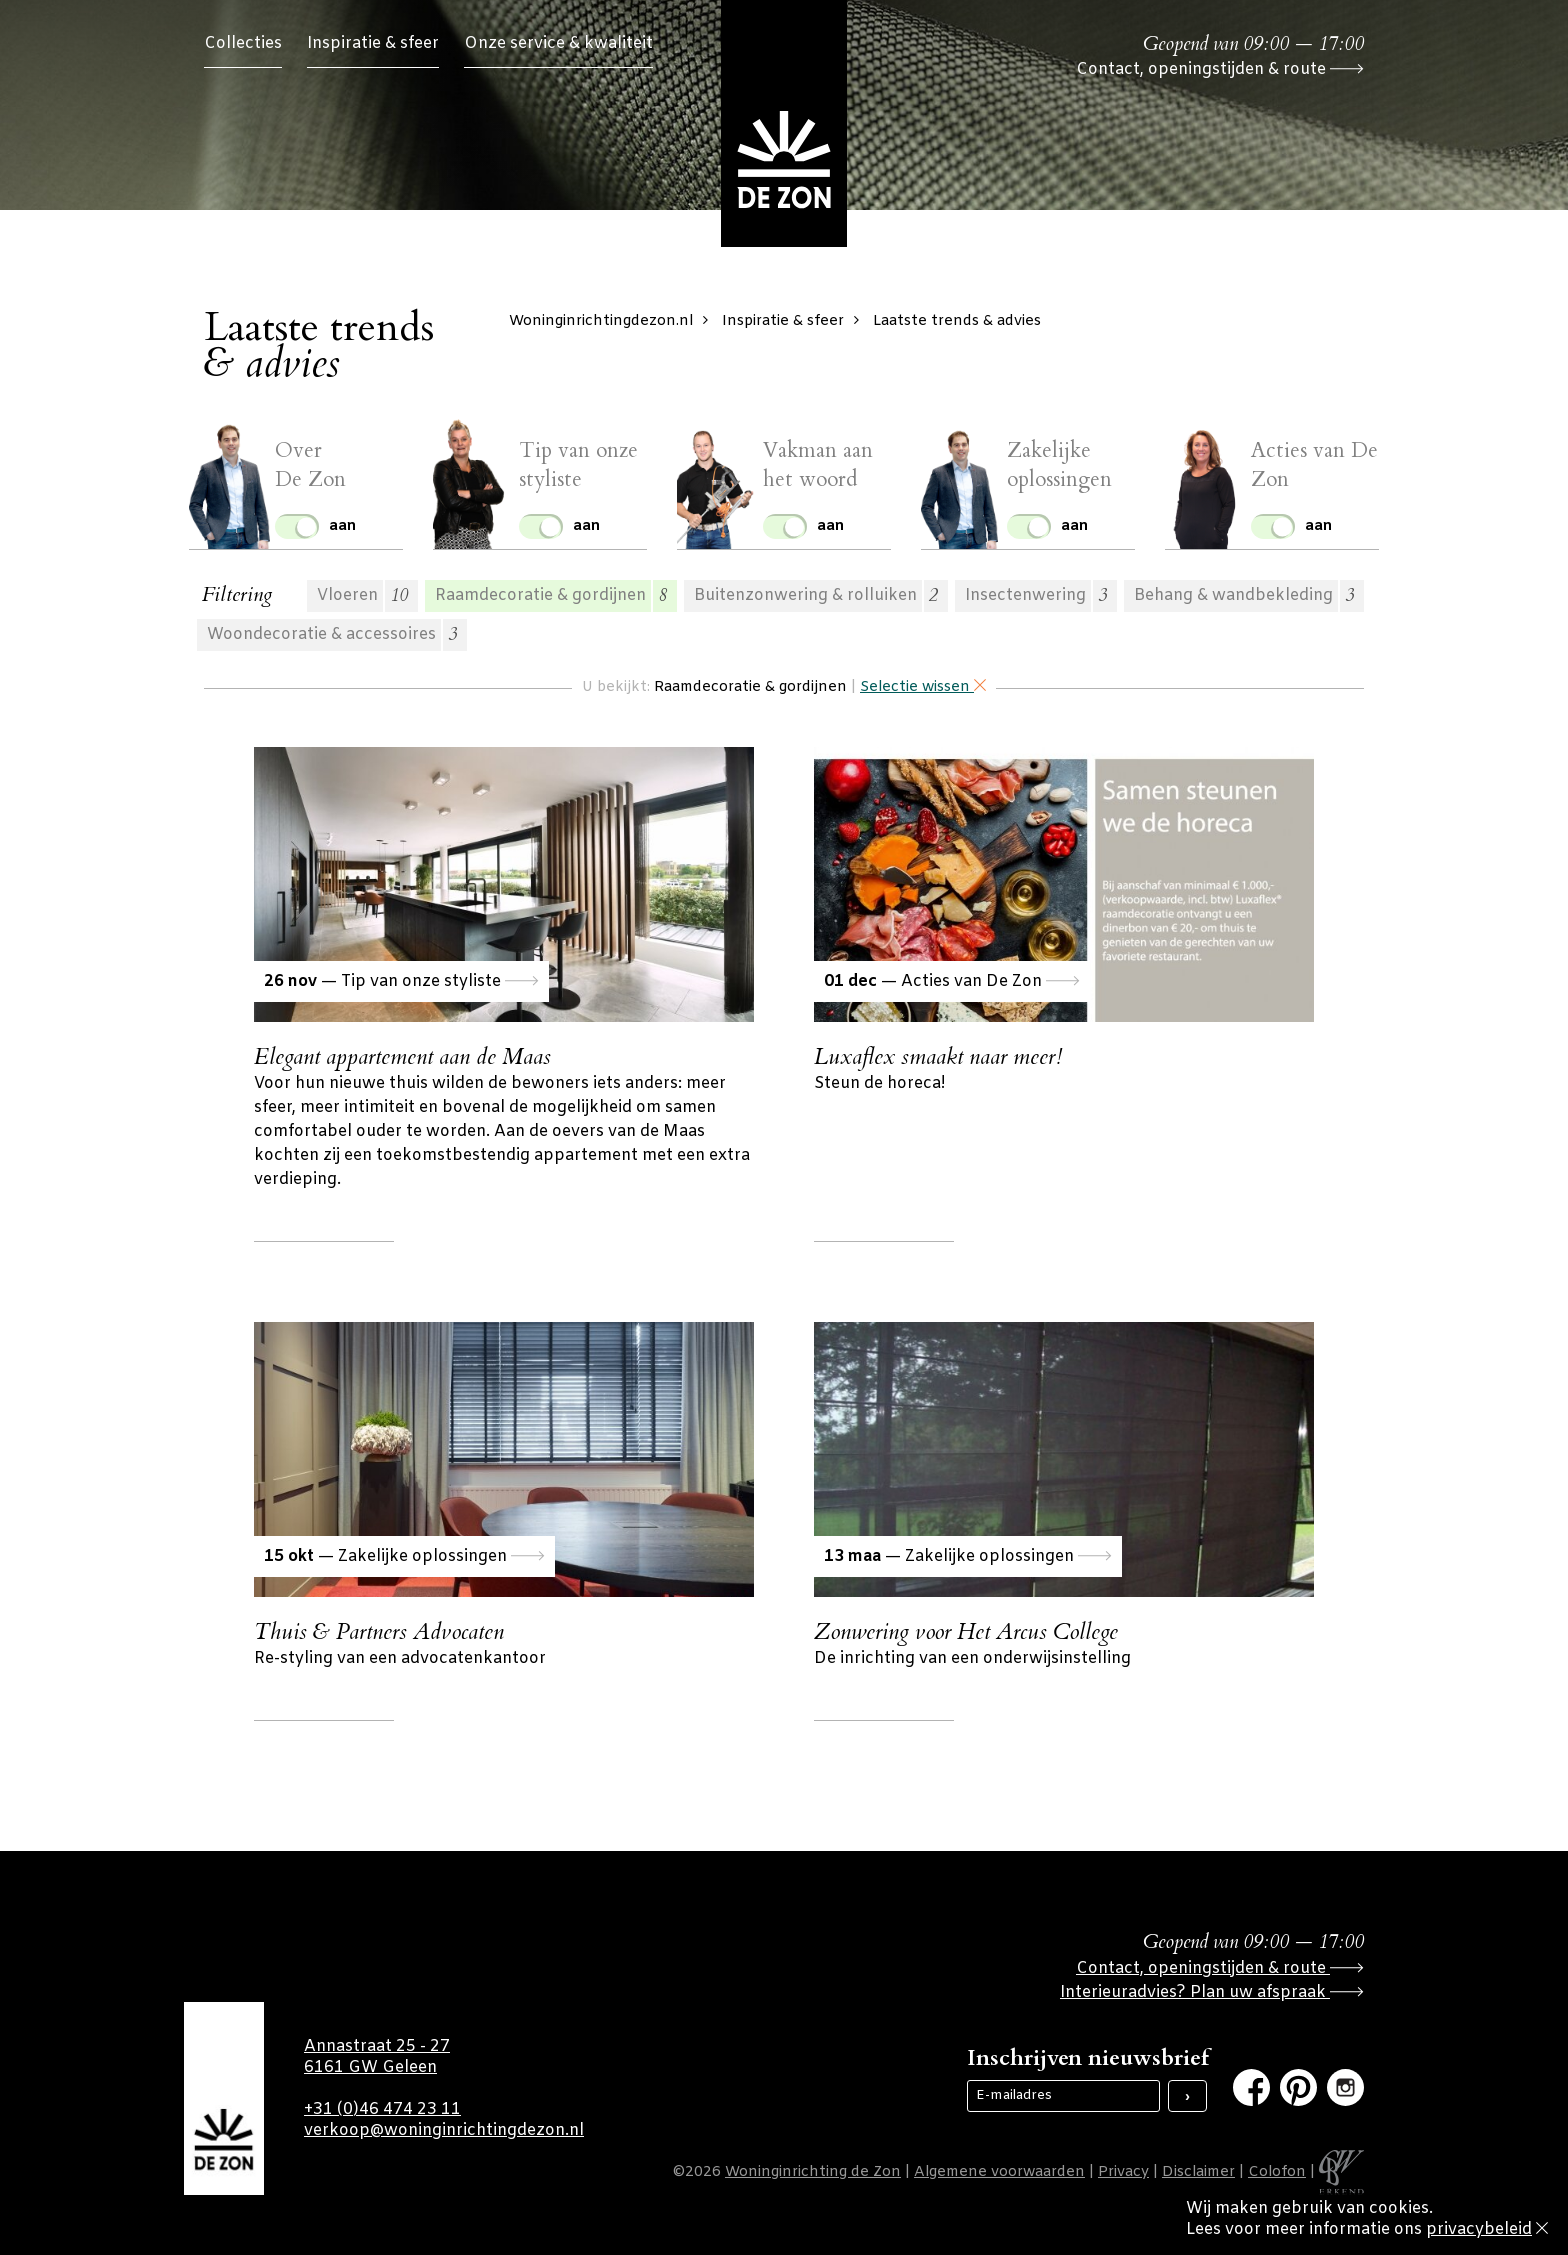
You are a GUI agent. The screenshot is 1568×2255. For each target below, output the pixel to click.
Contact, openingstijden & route (1220, 69)
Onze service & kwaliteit (558, 43)
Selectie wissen (923, 687)
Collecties (243, 43)
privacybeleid (1479, 2229)
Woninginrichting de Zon (813, 2172)
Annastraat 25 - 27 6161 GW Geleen (377, 2057)
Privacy (1123, 2172)
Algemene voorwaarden (999, 2172)
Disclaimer (1198, 2172)
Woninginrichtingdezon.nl (613, 321)
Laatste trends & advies (957, 321)
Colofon (1277, 2172)
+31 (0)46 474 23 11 (382, 2109)
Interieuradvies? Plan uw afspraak (1212, 1992)
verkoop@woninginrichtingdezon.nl (444, 2130)
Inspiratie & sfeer (373, 43)
